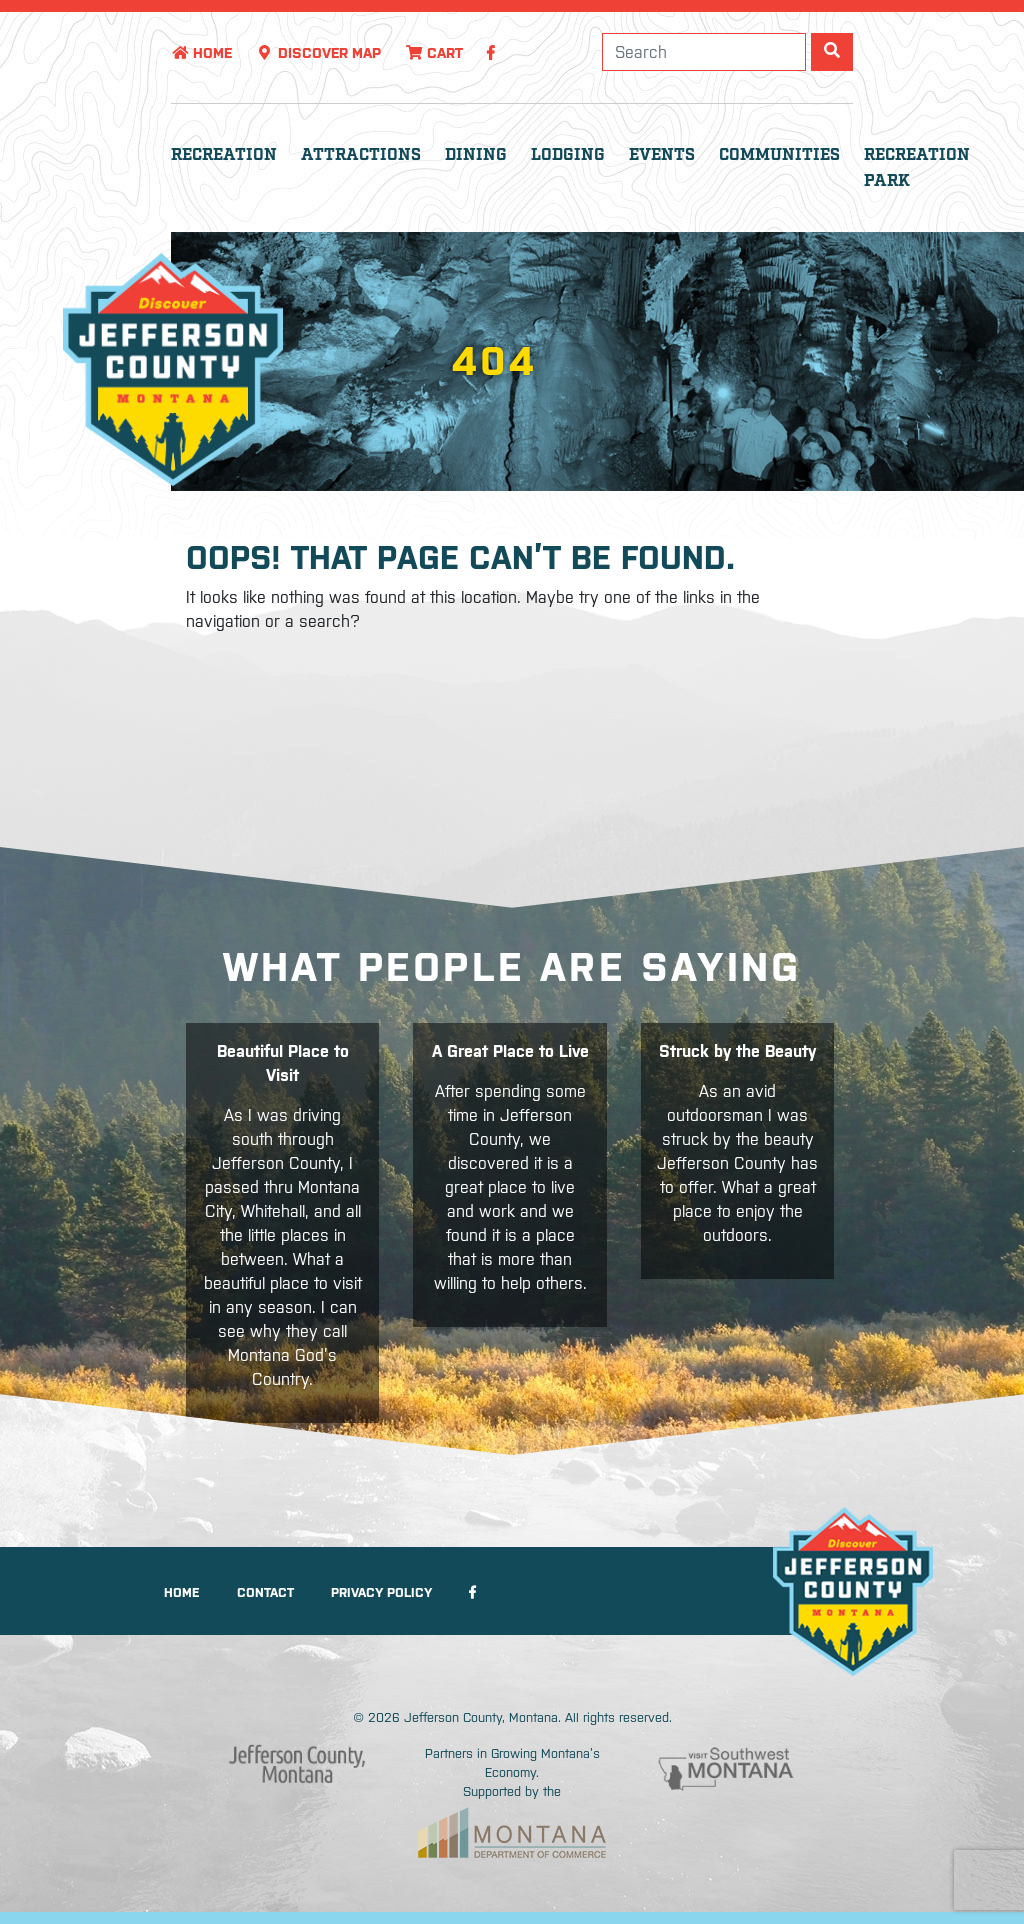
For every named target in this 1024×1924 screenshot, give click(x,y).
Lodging (568, 155)
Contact (265, 1592)
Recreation (224, 155)
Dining (476, 155)
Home (201, 53)
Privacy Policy (381, 1592)
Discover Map (318, 53)
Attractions (361, 155)
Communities (779, 155)
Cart (434, 53)
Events (662, 155)
